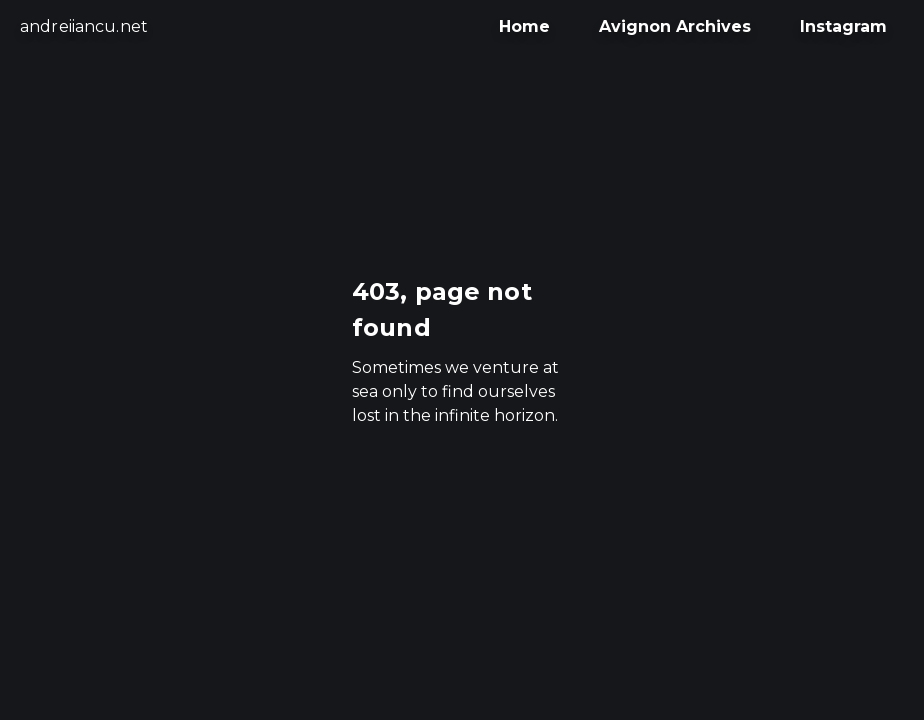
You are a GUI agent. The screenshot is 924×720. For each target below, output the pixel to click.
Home (524, 26)
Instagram (843, 26)
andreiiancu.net (84, 26)
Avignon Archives (675, 26)
